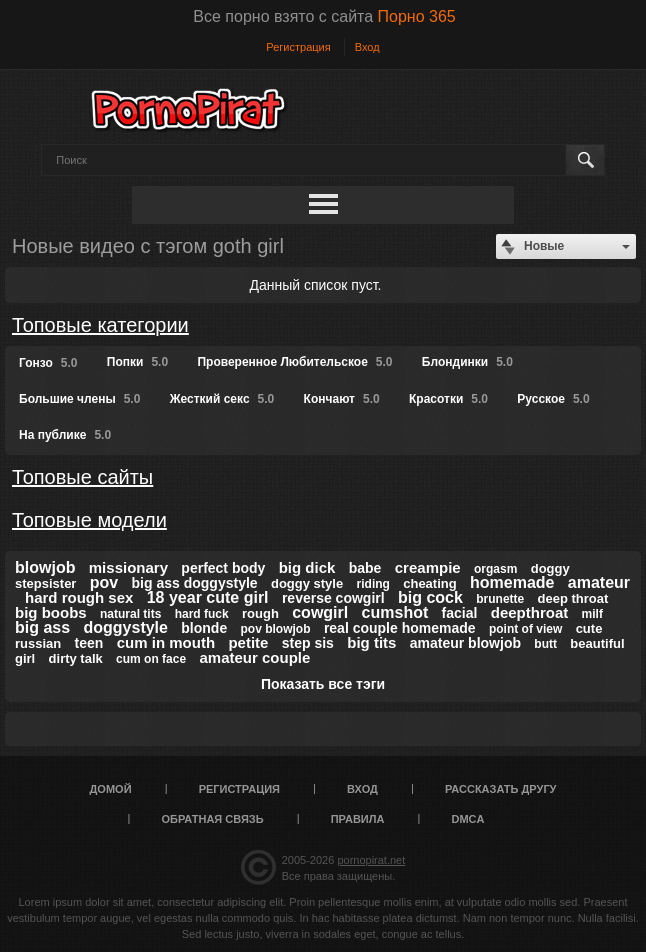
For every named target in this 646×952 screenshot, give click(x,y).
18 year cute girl (208, 597)
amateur (599, 582)
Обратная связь (213, 819)
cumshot (395, 612)
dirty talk (76, 658)
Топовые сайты (82, 477)
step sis (308, 643)
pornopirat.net (371, 860)
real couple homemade (400, 628)
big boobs (51, 612)
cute (589, 628)
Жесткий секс (222, 399)
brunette (500, 599)
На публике (65, 435)
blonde (204, 628)
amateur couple (254, 657)
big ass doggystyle (195, 583)
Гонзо (48, 363)
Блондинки (467, 362)
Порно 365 (417, 16)
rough (260, 613)
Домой (111, 789)
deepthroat (530, 612)
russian (38, 643)
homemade (512, 582)
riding (373, 584)
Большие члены (79, 399)
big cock (430, 597)
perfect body (223, 568)
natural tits (130, 614)
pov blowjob (276, 629)
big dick (307, 567)
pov (104, 582)
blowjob (45, 567)
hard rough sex (79, 597)
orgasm (495, 569)
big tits (371, 642)
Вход (367, 47)
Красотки (448, 399)
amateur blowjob (465, 643)
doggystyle (125, 627)
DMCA (467, 819)
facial (460, 613)
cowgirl (320, 612)
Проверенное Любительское (294, 362)
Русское (553, 399)
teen (89, 643)
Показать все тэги (323, 684)
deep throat (573, 598)
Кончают (342, 399)
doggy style (307, 583)
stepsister (45, 583)
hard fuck (202, 614)
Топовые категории (100, 325)
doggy (550, 568)
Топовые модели (89, 520)
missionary (128, 567)
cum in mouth (166, 642)
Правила (358, 819)
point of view (525, 629)
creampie (428, 567)
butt (545, 644)
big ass (42, 627)
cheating (429, 583)
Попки (137, 362)
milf (592, 614)
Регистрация (298, 47)
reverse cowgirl (333, 598)
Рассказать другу (501, 789)
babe (365, 568)
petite (248, 642)
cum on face (151, 659)
